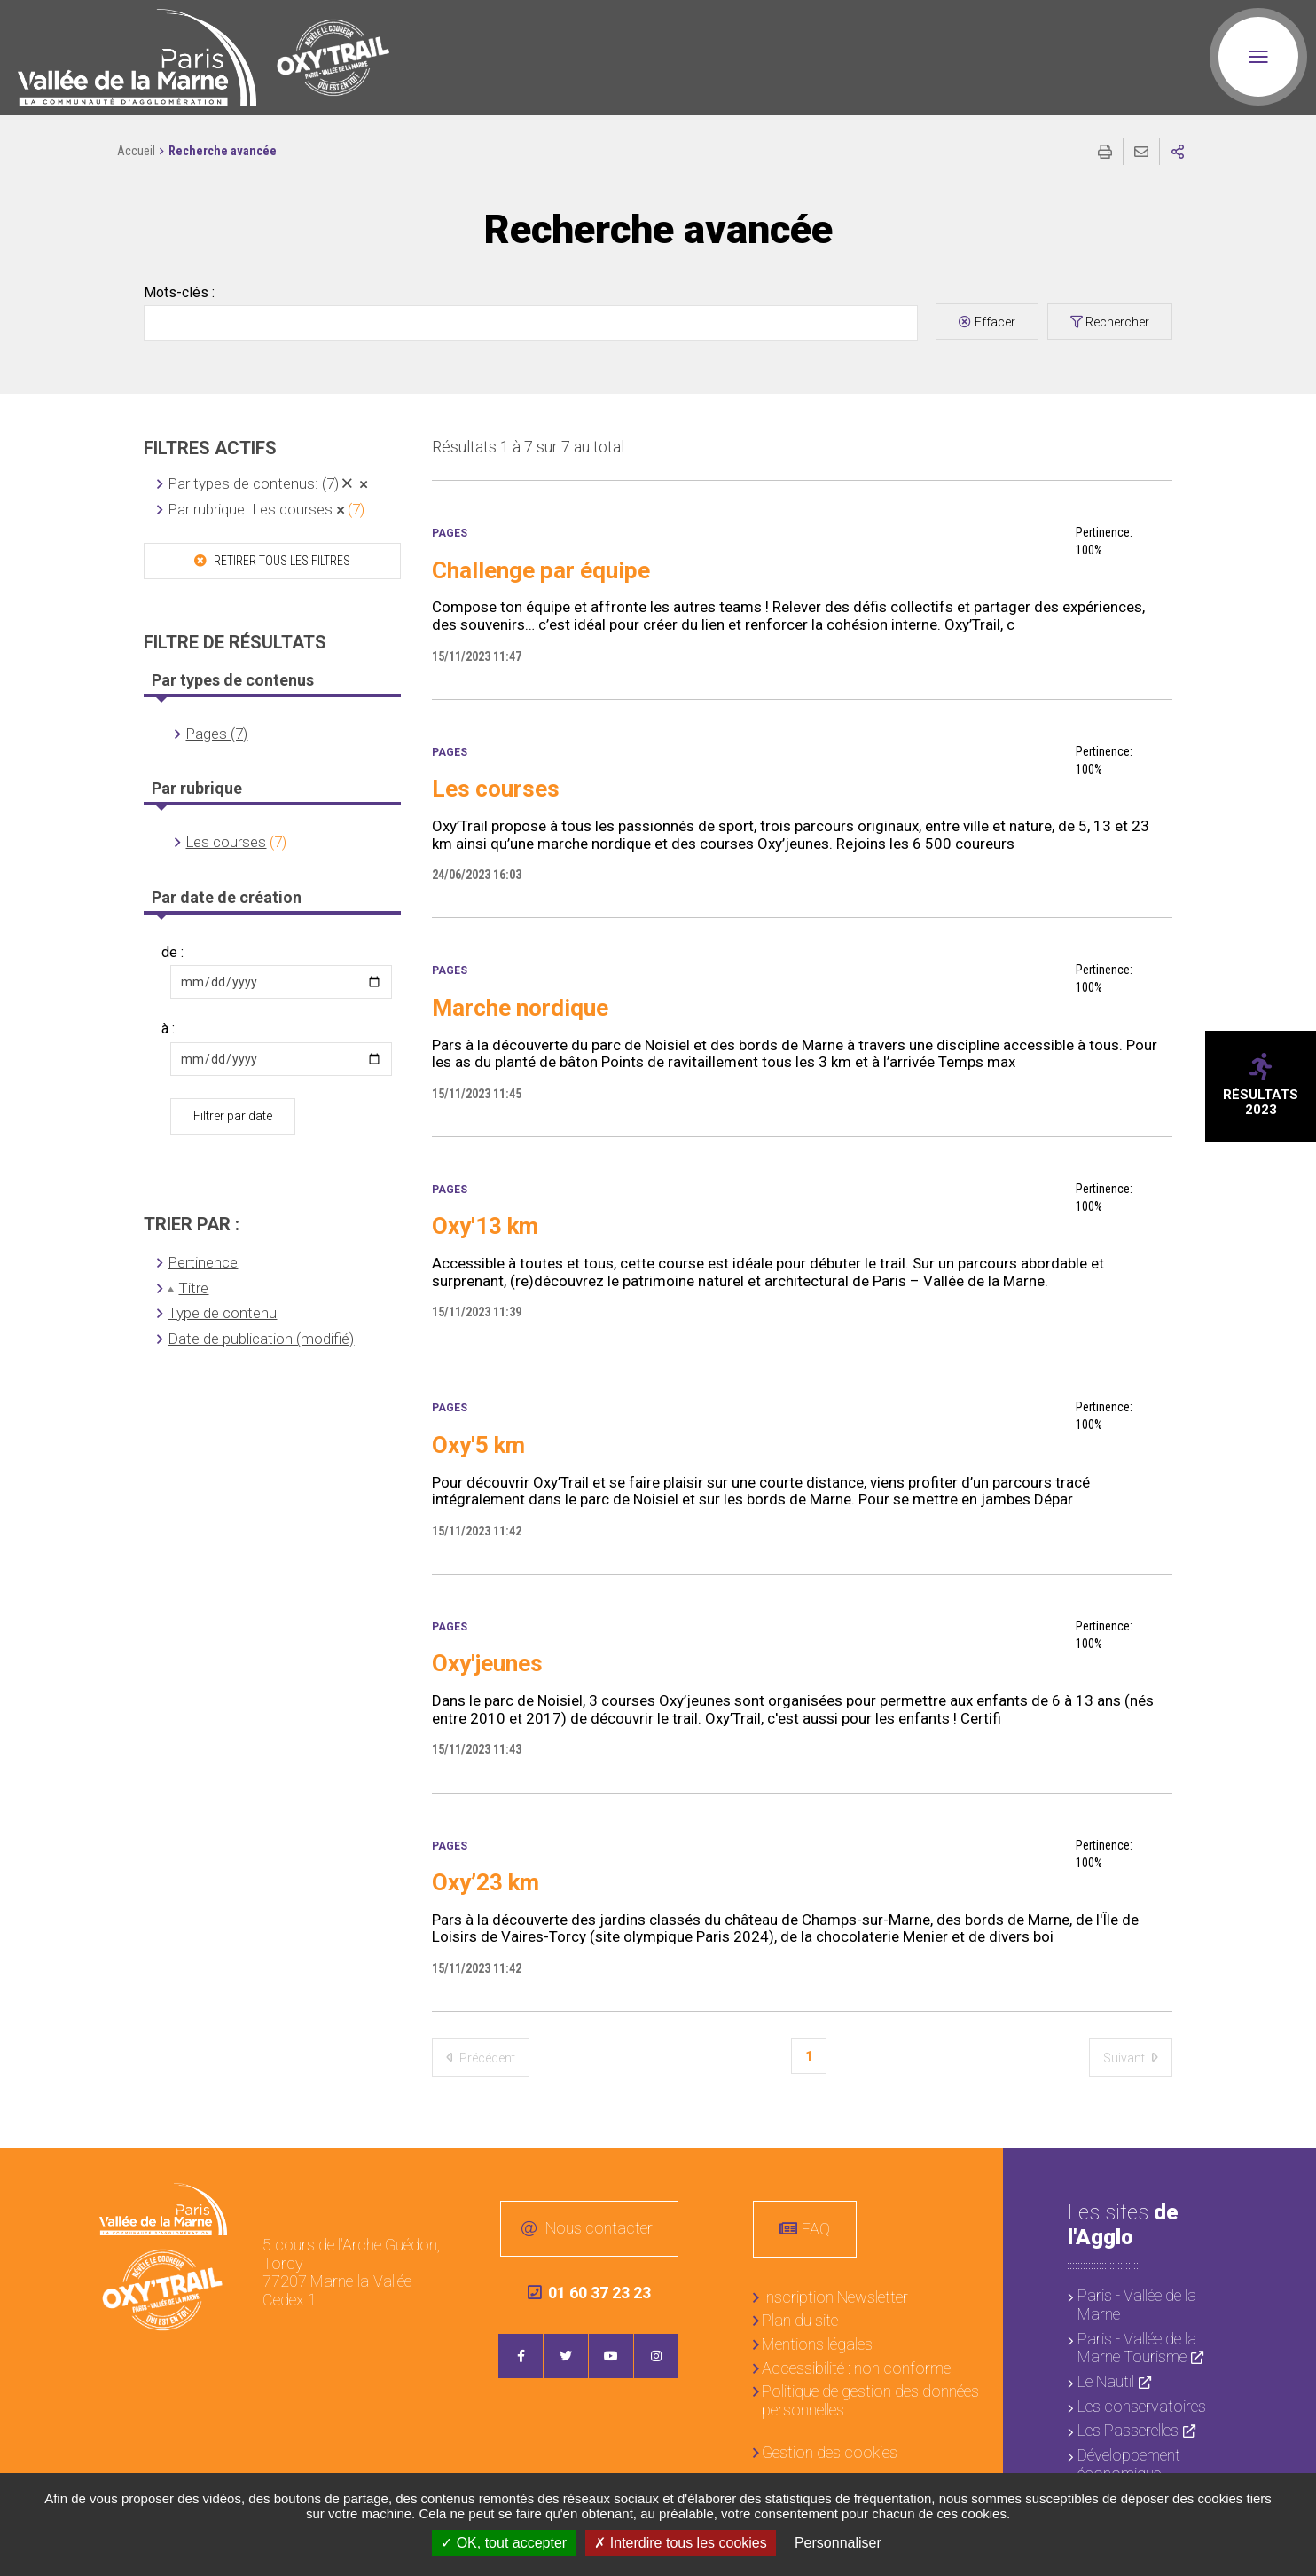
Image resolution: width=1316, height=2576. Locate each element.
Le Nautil (1105, 2381)
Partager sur (1177, 151)
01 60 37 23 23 (589, 2293)
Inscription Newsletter (835, 2297)
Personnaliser (838, 2542)
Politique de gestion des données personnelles (870, 2400)
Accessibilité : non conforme (856, 2368)
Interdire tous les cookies (680, 2542)
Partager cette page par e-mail (1141, 151)
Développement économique (1128, 2464)
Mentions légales (817, 2344)
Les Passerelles (1128, 2430)
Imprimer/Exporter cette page (1105, 151)
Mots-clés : (179, 293)
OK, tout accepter (504, 2542)
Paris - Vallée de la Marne (1136, 2304)
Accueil (136, 151)
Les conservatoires (1141, 2406)
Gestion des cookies (829, 2452)
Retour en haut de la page (1289, 2174)
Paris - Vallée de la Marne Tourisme (1136, 2348)
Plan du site (800, 2320)
